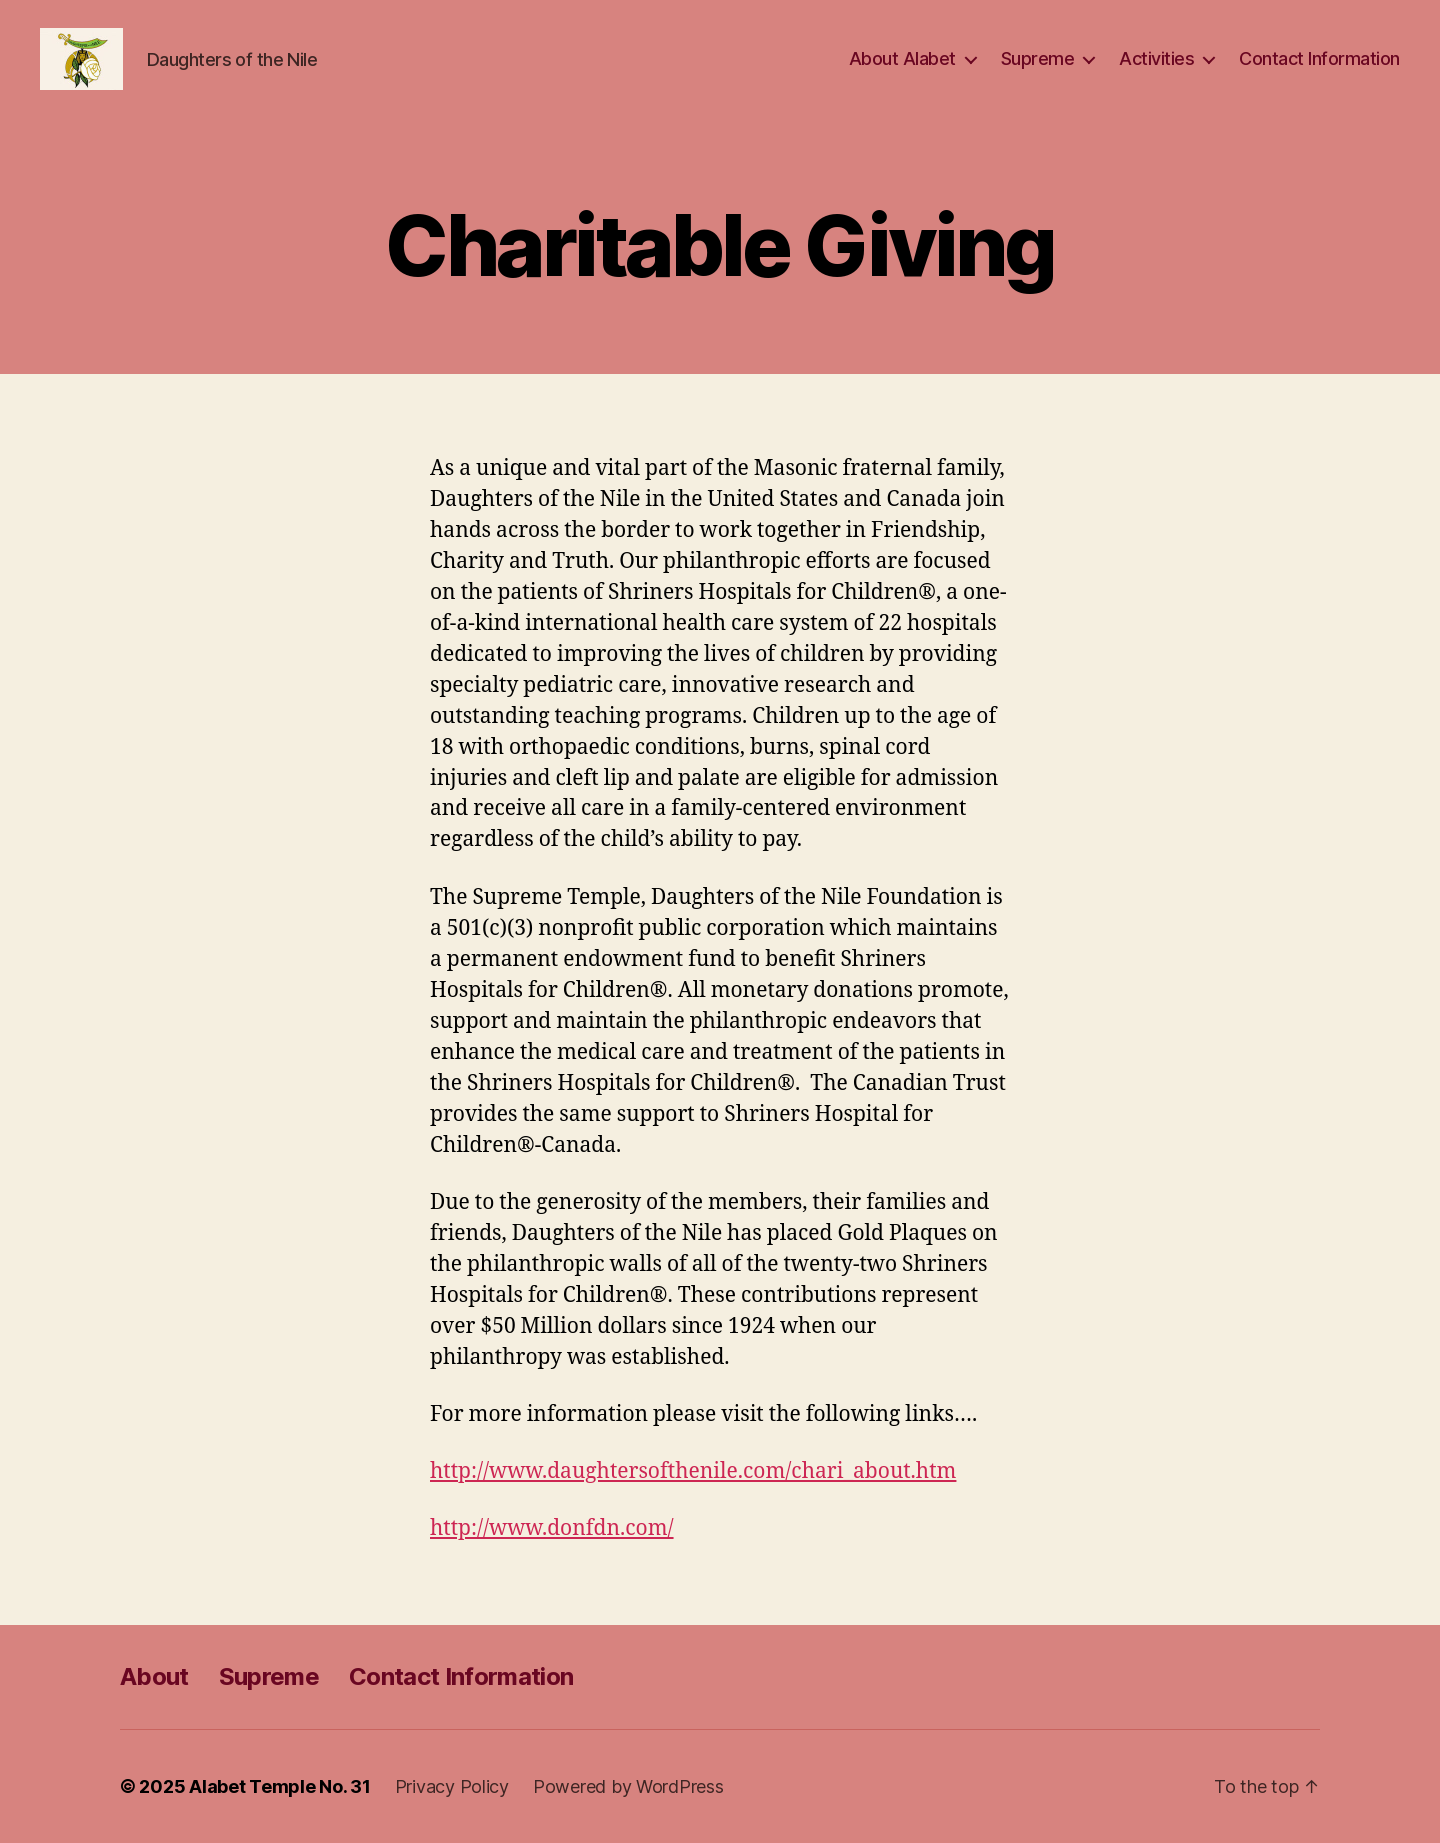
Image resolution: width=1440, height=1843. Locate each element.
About (154, 1676)
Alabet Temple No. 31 (280, 1786)
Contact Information (1319, 58)
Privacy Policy (452, 1786)
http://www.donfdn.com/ (552, 1528)
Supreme (1038, 58)
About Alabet (902, 58)
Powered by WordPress (628, 1786)
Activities (1156, 58)
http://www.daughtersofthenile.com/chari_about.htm (693, 1471)
